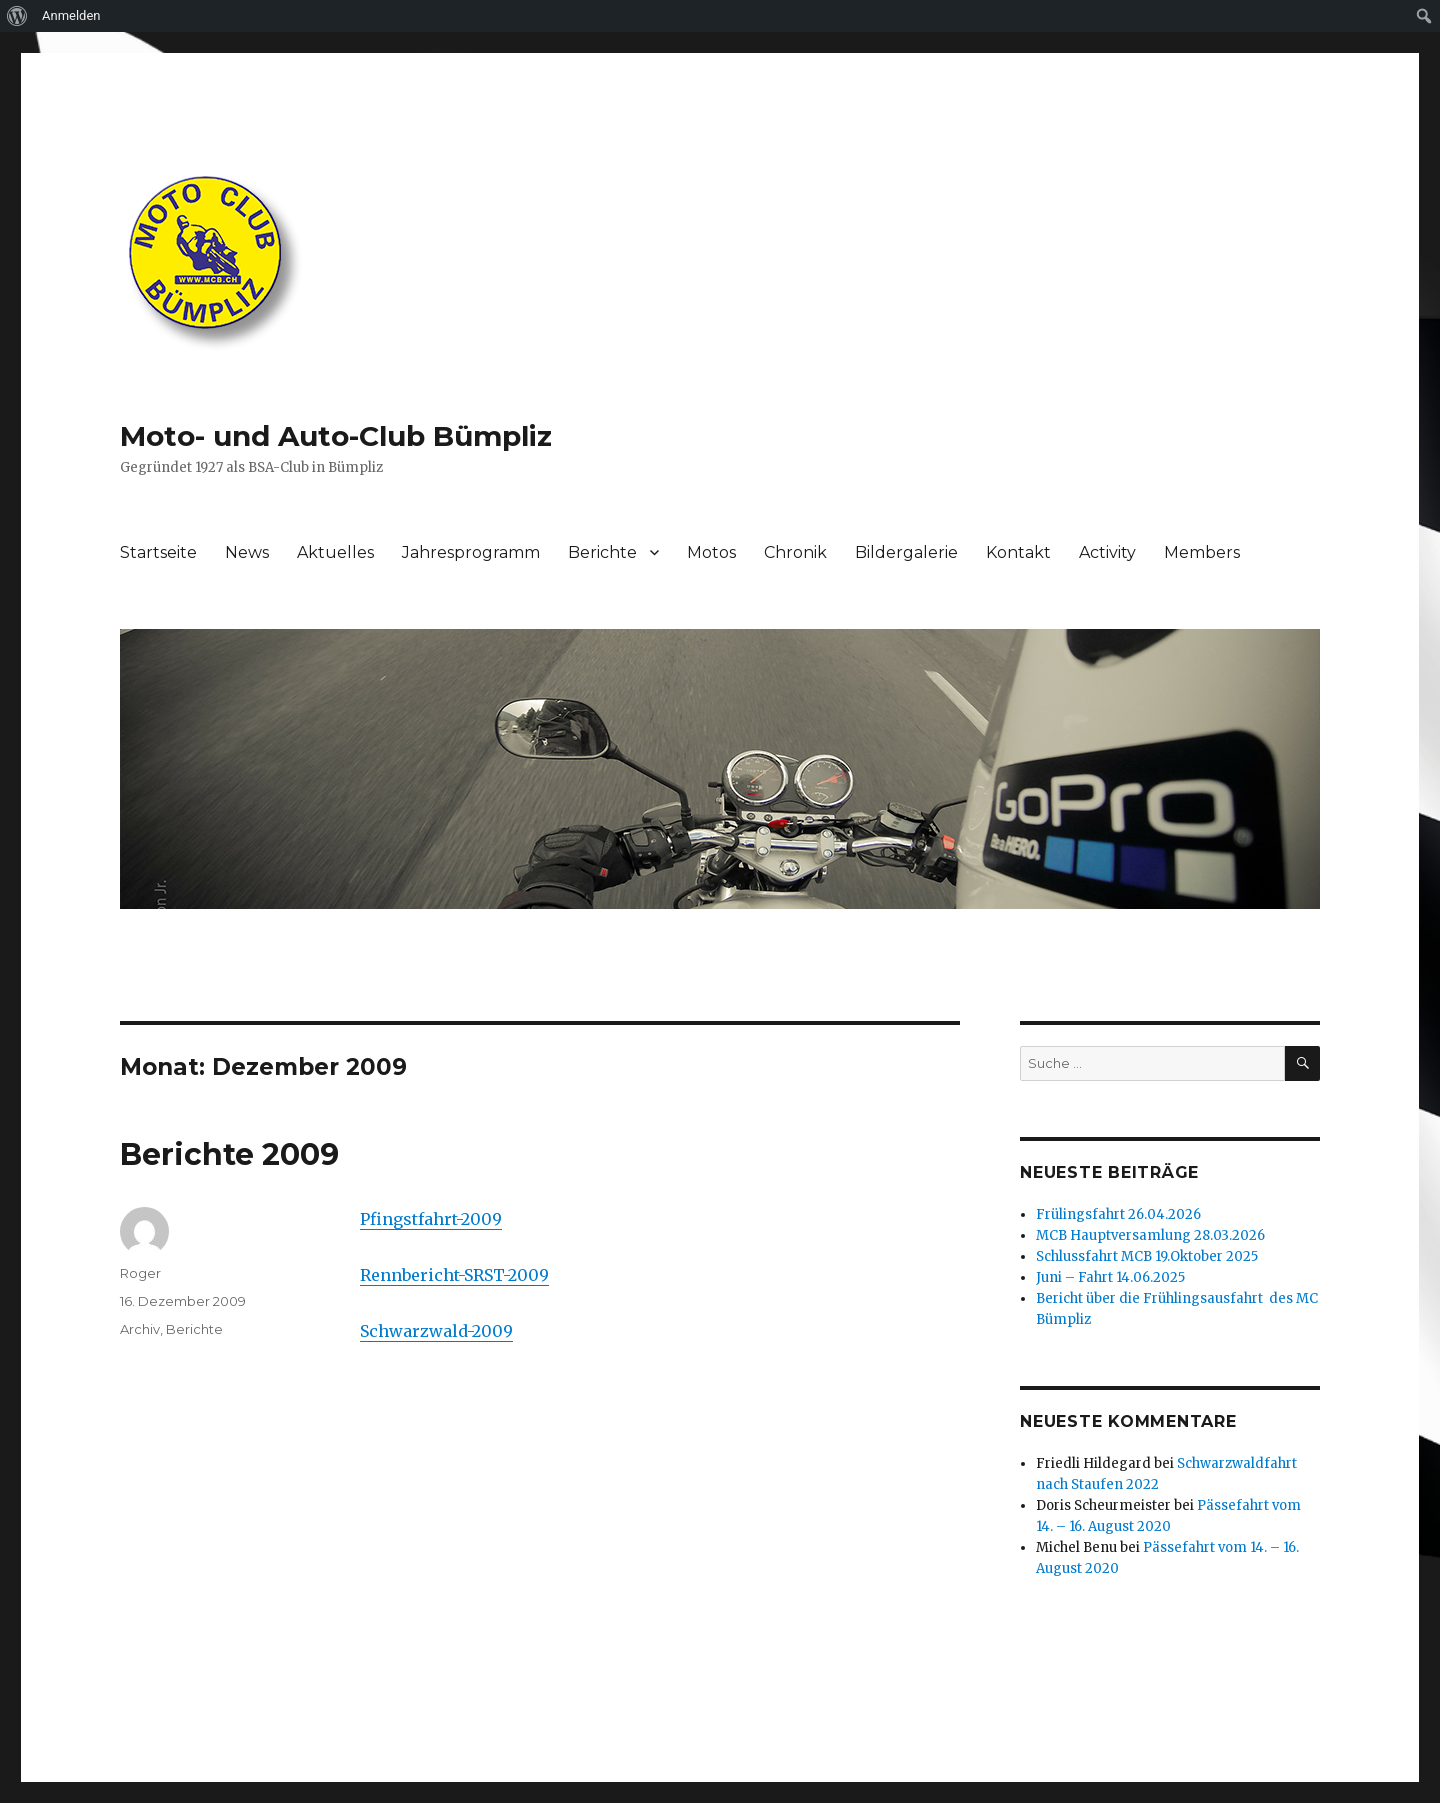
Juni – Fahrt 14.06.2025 (1110, 1277)
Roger (140, 1273)
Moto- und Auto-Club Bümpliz (336, 436)
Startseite (158, 552)
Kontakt (1018, 552)
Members (1202, 552)
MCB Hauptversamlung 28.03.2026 (1150, 1235)
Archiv (140, 1329)
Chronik (795, 552)
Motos (711, 552)
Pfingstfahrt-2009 (431, 1219)
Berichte (602, 552)
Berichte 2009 (229, 1154)
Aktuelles (335, 552)
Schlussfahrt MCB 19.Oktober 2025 (1147, 1256)
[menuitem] (17, 16)
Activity (1107, 552)
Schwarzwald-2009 (436, 1331)
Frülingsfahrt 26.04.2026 (1118, 1214)
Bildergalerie (906, 552)
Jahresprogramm (471, 552)
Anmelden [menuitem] (71, 15)
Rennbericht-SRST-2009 (454, 1275)
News (247, 552)
